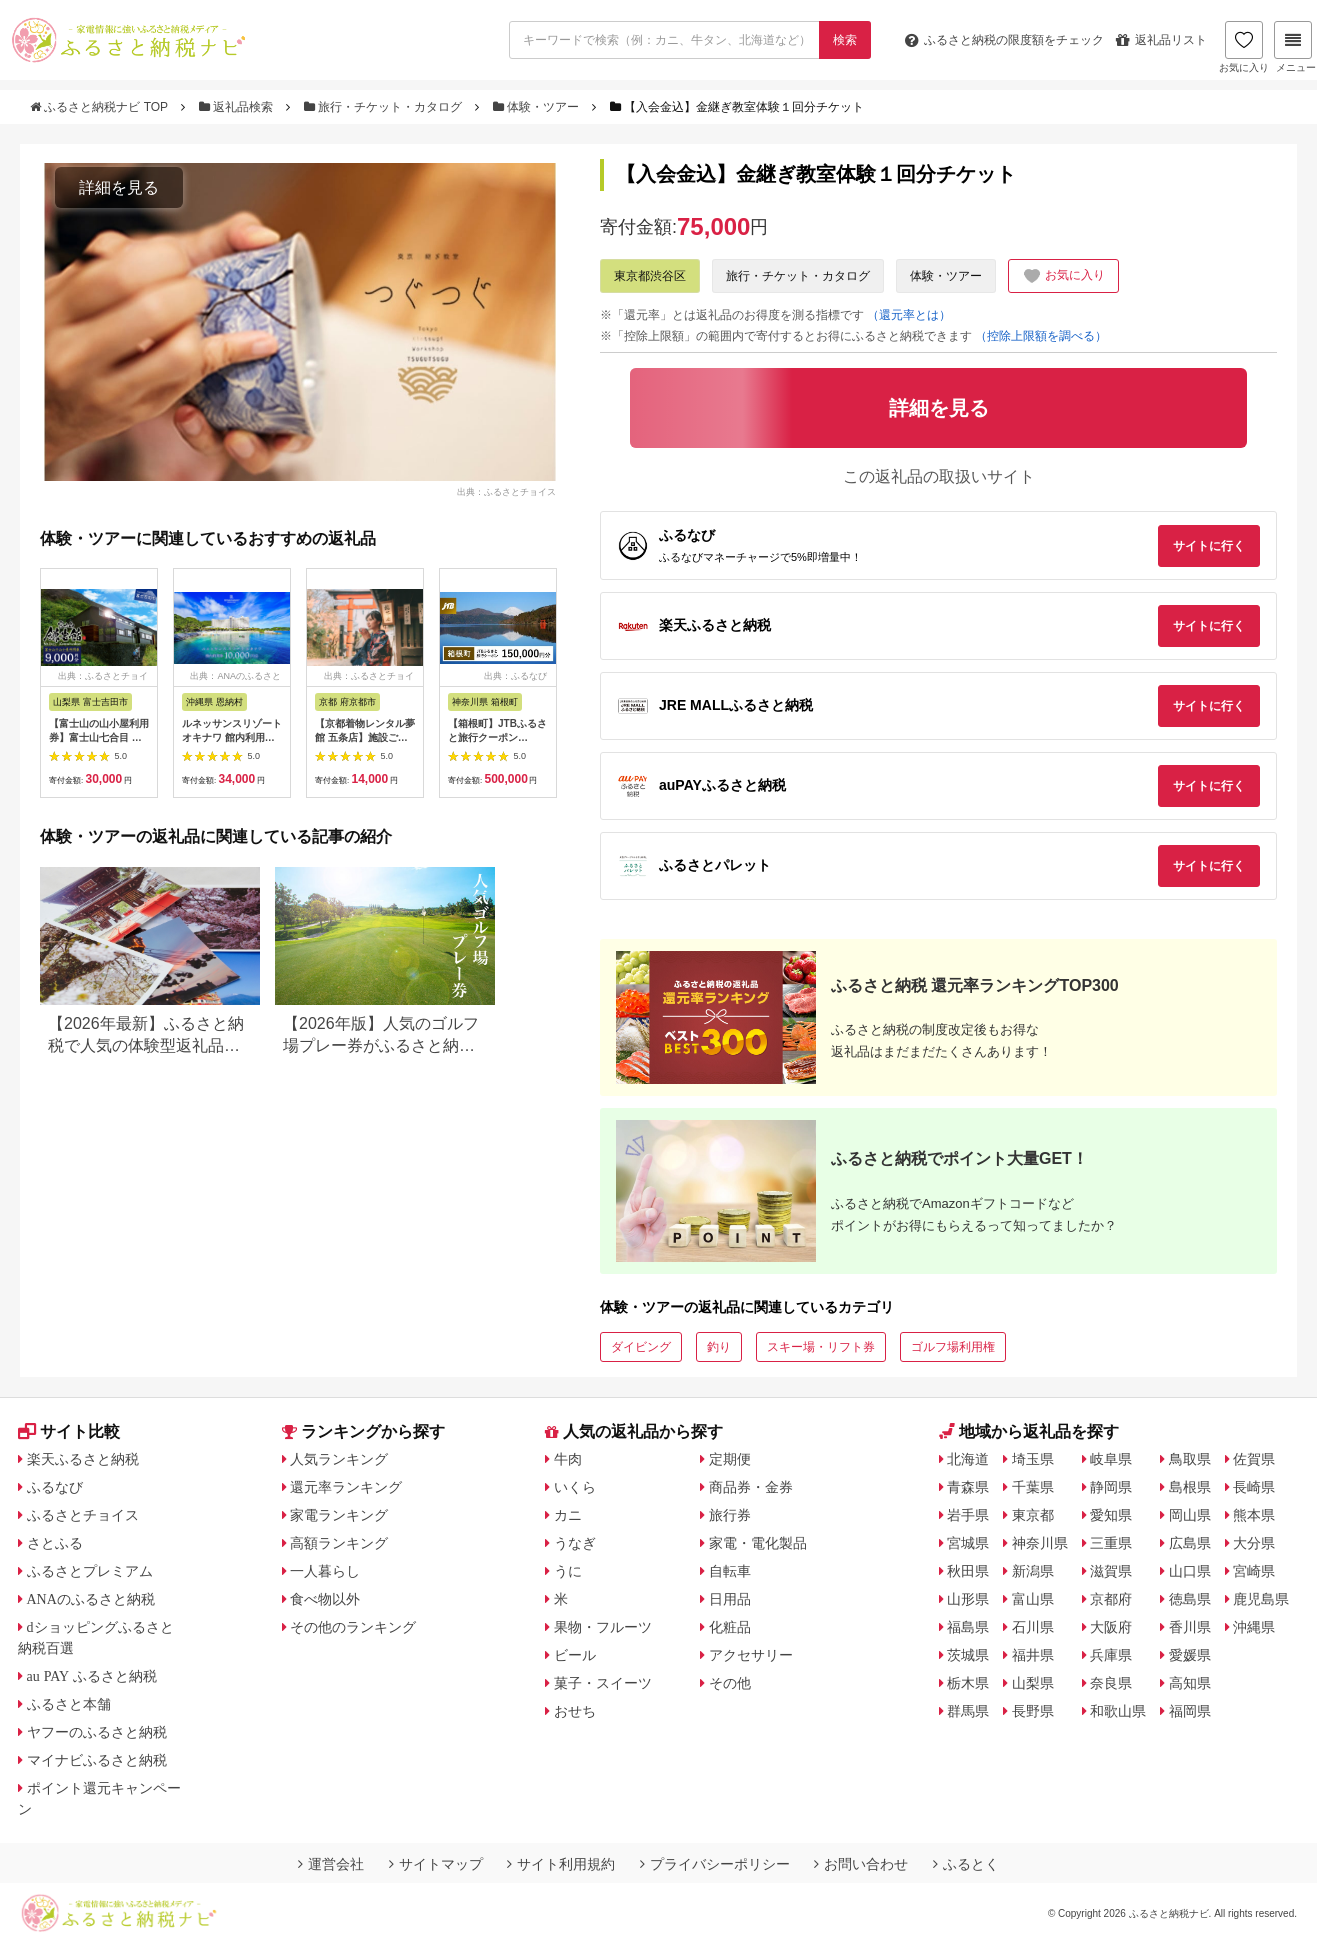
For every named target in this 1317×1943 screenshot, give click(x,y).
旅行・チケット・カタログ (385, 107)
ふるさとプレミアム (90, 1571)
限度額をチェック (1004, 40)
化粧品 (730, 1627)
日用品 (730, 1599)
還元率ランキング (346, 1487)
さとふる (55, 1543)
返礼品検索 (238, 107)
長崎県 (1254, 1487)
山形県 (968, 1599)
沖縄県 (1254, 1627)
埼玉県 (1033, 1459)
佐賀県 (1254, 1459)
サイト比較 (69, 1431)
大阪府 (1111, 1627)
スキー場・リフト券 (821, 1347)
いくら (575, 1487)
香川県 (1190, 1627)
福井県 (1033, 1655)
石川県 (1033, 1627)
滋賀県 (1111, 1571)
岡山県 (1190, 1515)
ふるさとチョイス (83, 1515)
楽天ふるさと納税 (83, 1459)
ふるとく (966, 1864)
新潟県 (1033, 1571)
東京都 (1033, 1515)
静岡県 (1111, 1487)
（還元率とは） (909, 315)
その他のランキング (353, 1627)
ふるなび (55, 1487)
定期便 (730, 1459)
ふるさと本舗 (69, 1704)
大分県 (1254, 1543)
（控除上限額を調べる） (1041, 336)
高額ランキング (339, 1543)
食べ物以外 (325, 1599)
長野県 (1033, 1711)
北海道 (968, 1459)
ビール (575, 1655)
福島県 (968, 1627)
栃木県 (968, 1683)
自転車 (730, 1571)
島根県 (1190, 1487)
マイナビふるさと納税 (97, 1760)
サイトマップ (436, 1864)
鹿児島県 (1261, 1599)
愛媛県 (1190, 1655)
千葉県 (1033, 1487)
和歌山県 (1118, 1711)
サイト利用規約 (561, 1864)
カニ (568, 1515)
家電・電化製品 (758, 1543)
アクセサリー (751, 1655)
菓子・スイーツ (603, 1683)
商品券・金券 (751, 1487)
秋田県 (968, 1571)
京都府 (1111, 1599)
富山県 (1033, 1599)
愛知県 (1111, 1515)
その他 (730, 1683)
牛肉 (568, 1459)
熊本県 (1254, 1515)
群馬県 (968, 1711)
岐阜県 (1111, 1459)
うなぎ (575, 1543)
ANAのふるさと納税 (91, 1599)
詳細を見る (119, 187)
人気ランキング (339, 1459)
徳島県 (1190, 1599)
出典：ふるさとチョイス (506, 492)
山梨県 (1033, 1683)
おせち (575, 1711)
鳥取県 (1190, 1459)
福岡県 (1190, 1711)
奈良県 (1111, 1683)
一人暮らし (325, 1571)
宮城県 (968, 1543)
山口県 (1190, 1571)
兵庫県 (1111, 1655)
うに (568, 1571)
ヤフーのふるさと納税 (97, 1732)
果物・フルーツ (603, 1627)
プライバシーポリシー (715, 1864)
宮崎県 (1254, 1571)
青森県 (968, 1487)
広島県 (1190, 1543)
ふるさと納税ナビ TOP (100, 107)
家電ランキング (339, 1515)
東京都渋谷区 (650, 276)
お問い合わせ (861, 1864)
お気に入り (1244, 47)
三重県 (1111, 1543)
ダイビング (641, 1347)
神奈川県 (1040, 1543)
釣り (719, 1347)
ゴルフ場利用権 (953, 1347)
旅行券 (730, 1515)
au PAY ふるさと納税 (92, 1676)
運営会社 (331, 1864)
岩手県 (968, 1515)
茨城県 (968, 1655)
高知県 (1190, 1683)
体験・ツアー (538, 107)
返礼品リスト (1161, 40)
